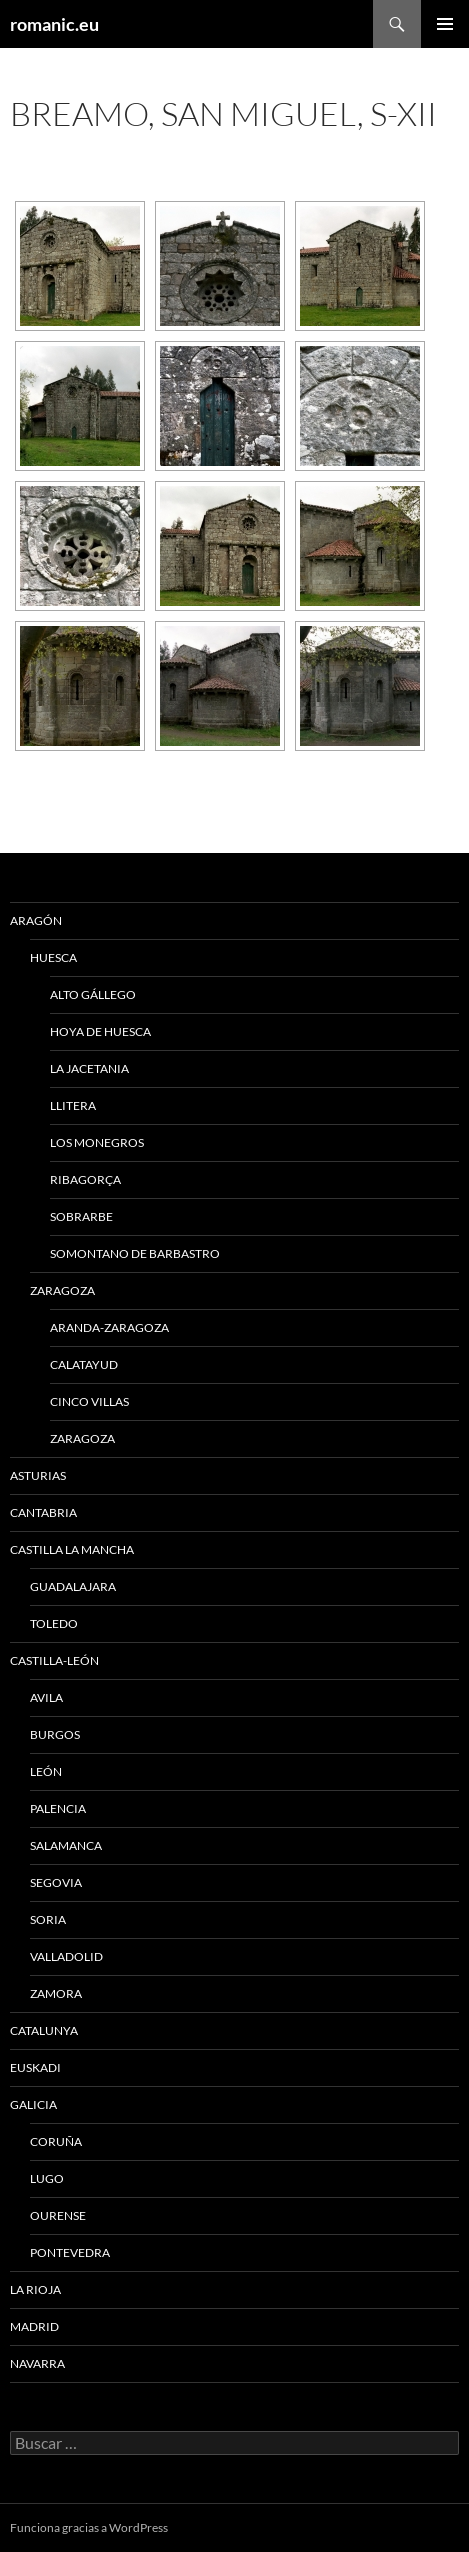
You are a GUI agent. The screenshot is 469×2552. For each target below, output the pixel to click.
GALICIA (33, 2104)
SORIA (48, 1919)
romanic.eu (54, 24)
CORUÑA (56, 2141)
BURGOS (55, 1734)
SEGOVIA (56, 1882)
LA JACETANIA (89, 1068)
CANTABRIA (43, 1512)
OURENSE (58, 2215)
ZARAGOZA (62, 1290)
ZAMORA (56, 1993)
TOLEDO (54, 1623)
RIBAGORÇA (85, 1179)
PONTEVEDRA (70, 2252)
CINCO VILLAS (89, 1401)
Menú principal (445, 24)
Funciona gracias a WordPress (89, 2527)
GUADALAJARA (73, 1586)
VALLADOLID (66, 1956)
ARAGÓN (36, 920)
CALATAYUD (84, 1364)
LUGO (47, 2178)
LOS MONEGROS (97, 1142)
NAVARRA (37, 2363)
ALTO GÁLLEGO (93, 994)
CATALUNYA (44, 2030)
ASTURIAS (38, 1475)
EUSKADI (35, 2067)
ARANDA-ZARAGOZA (109, 1327)
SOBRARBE (81, 1216)
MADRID (34, 2326)
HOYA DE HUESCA (100, 1031)
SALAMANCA (66, 1845)
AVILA (46, 1697)
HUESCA (53, 957)
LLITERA (73, 1105)
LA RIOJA (35, 2289)
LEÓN (46, 1771)
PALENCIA (58, 1808)
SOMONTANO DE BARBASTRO (135, 1253)
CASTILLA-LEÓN (54, 1660)
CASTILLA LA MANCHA (72, 1549)
